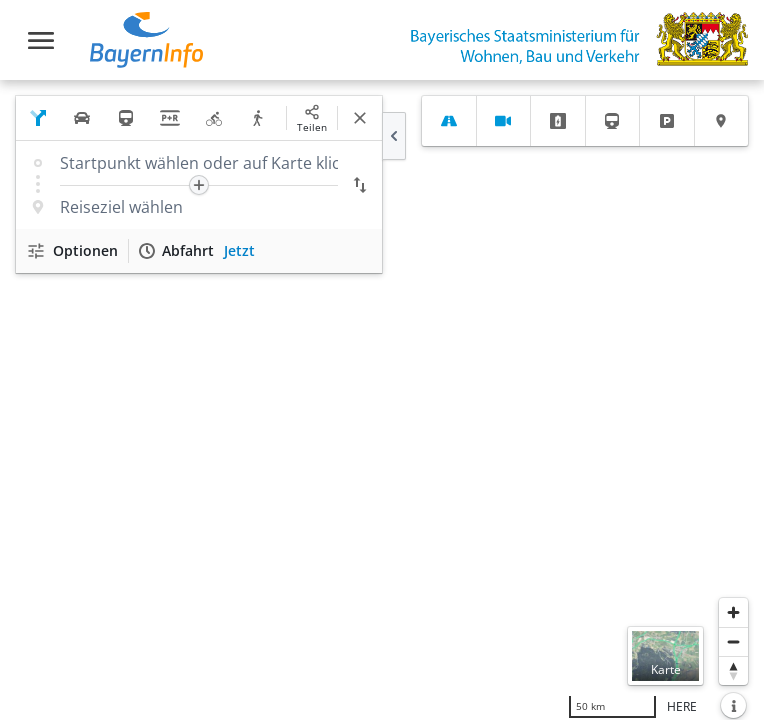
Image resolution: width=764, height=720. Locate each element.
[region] (382, 400)
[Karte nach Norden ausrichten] (733, 670)
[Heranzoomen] (733, 612)
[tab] (449, 121)
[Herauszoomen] (733, 641)
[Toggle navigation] (41, 40)
